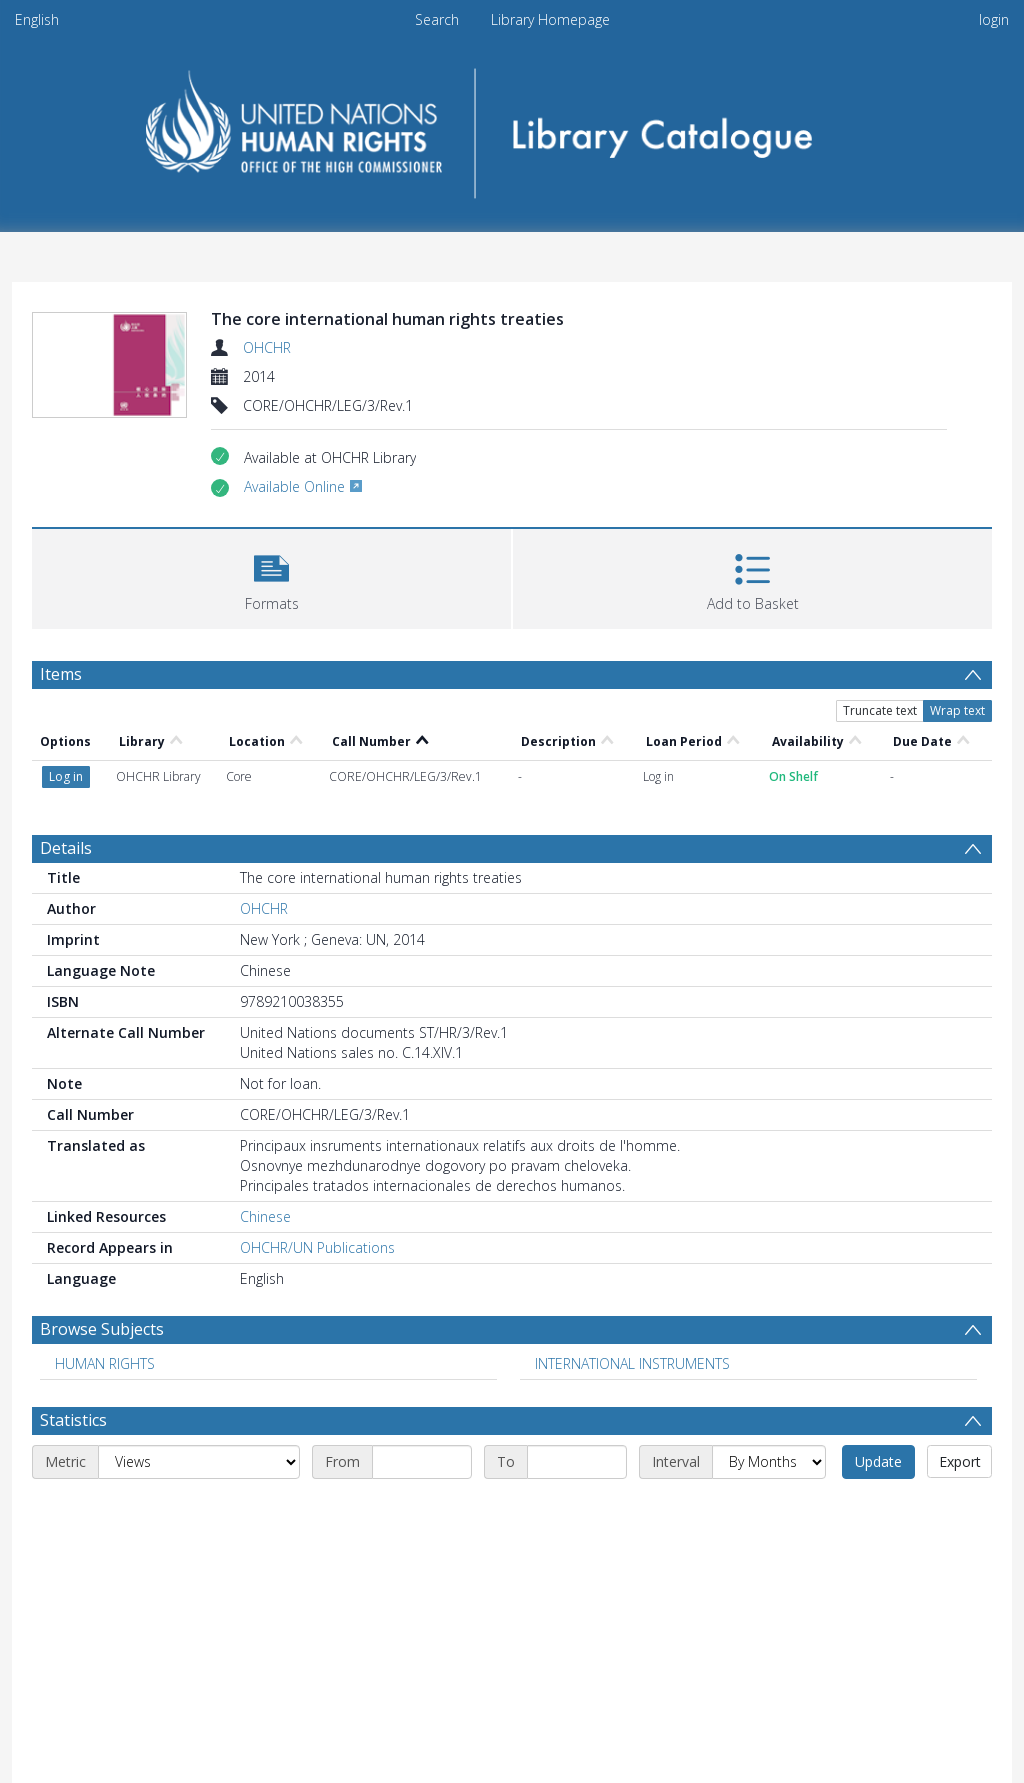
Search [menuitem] (437, 19)
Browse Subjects (102, 1329)
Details (66, 848)
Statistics (73, 1420)
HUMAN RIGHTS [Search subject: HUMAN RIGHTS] (105, 1363)
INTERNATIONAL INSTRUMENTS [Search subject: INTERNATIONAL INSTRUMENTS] (632, 1363)
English (37, 19)
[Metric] (199, 1462)
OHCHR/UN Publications (317, 1247)
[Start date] (422, 1462)
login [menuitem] (994, 19)
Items (61, 674)
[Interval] (769, 1462)
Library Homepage (550, 19)
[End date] (577, 1462)
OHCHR (267, 347)
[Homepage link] (512, 126)
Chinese (265, 1216)
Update (878, 1461)
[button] (271, 576)
